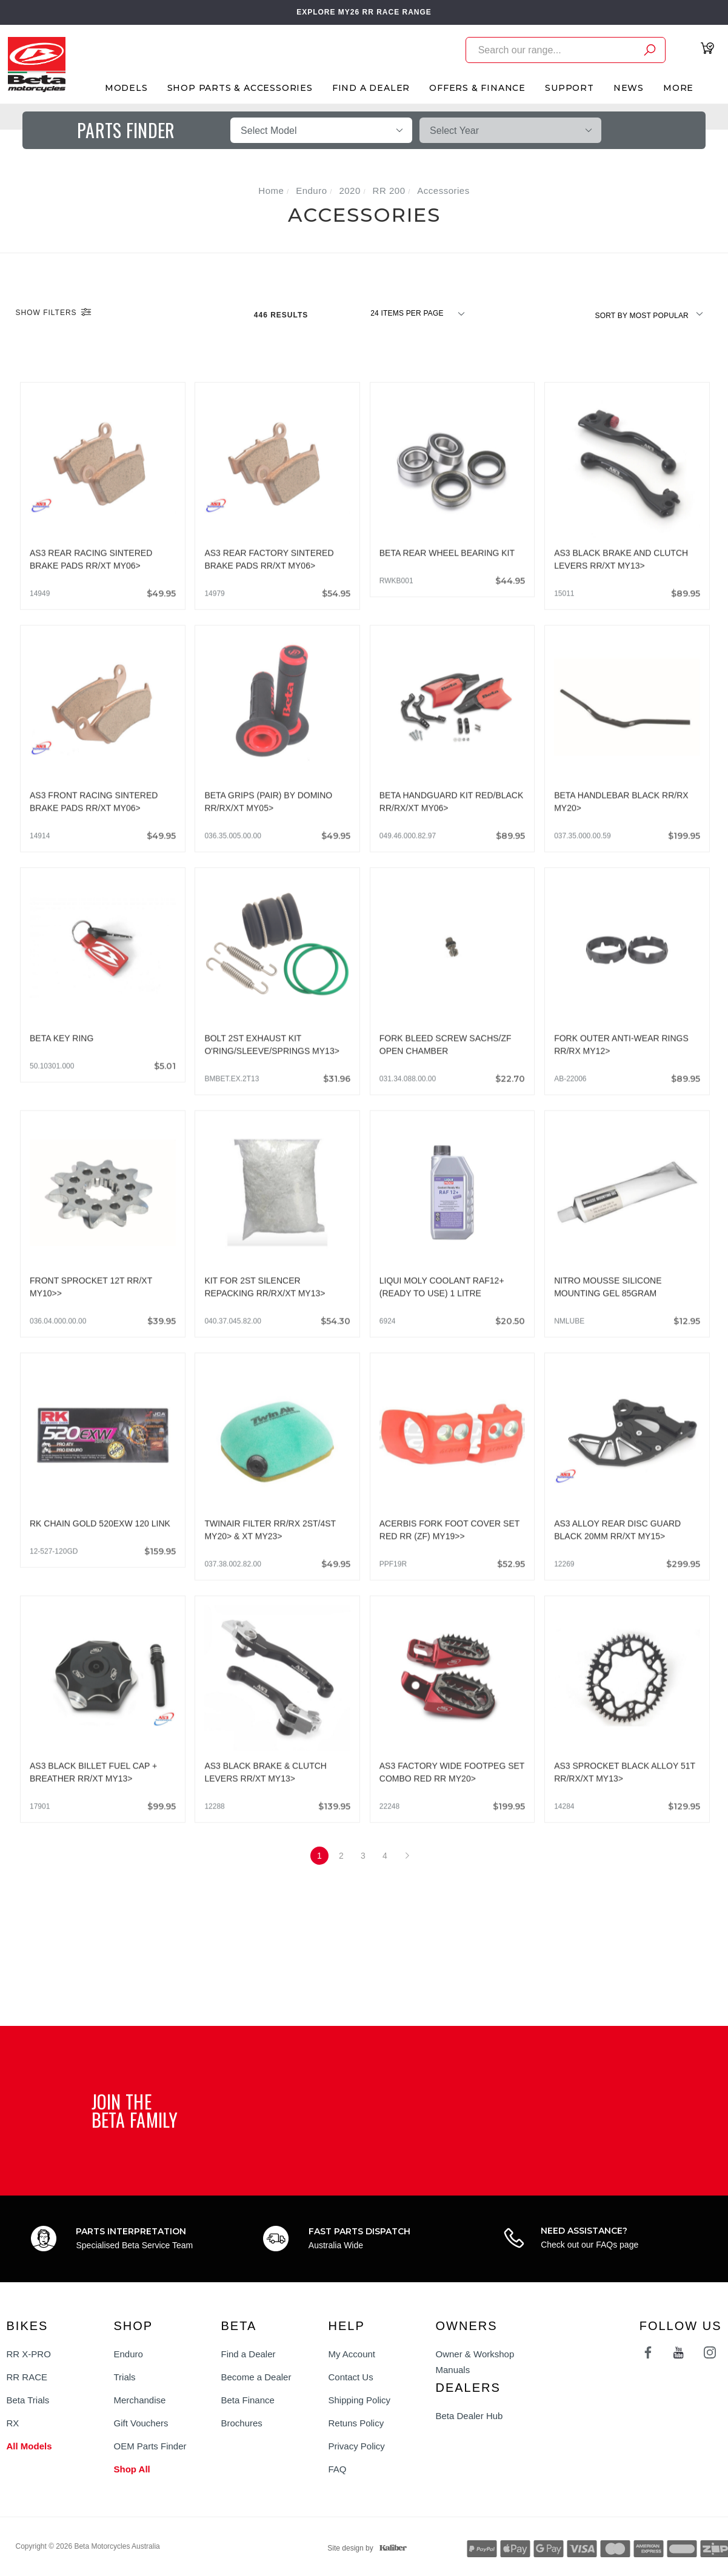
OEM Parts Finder (150, 2446)
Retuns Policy (356, 2423)
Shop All (132, 2469)
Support (569, 87)
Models (126, 87)
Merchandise (140, 2400)
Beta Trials (28, 2400)
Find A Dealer (371, 87)
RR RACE (27, 2377)
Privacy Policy (357, 2446)
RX (13, 2423)
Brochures (241, 2423)
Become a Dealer (256, 2377)
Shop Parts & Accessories (240, 87)
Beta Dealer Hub (469, 2416)
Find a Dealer (248, 2354)
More (678, 87)
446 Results (282, 315)
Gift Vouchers (141, 2423)
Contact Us (351, 2377)
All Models (29, 2446)
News (628, 87)
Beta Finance (248, 2400)
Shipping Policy (360, 2400)
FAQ (338, 2469)
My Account (352, 2354)
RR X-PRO (29, 2354)
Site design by (363, 2548)
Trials (125, 2377)
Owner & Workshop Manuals (475, 2362)
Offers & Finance (477, 87)
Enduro (128, 2354)
